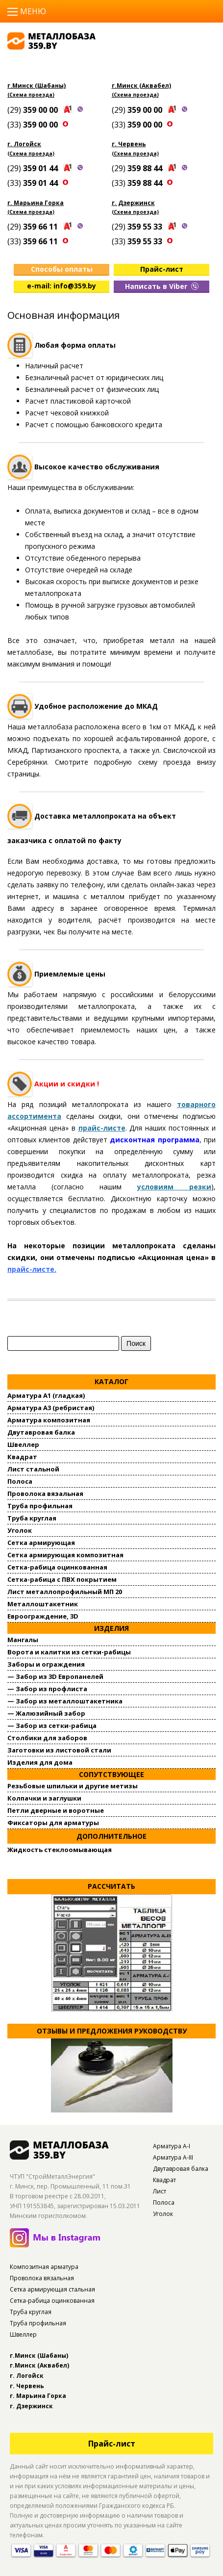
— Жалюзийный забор (46, 1713)
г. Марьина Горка (35, 203)
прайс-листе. (31, 1269)
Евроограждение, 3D (42, 1616)
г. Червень (129, 144)
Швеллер (23, 1444)
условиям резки (174, 1186)
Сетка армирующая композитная (65, 1554)
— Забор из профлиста (47, 1688)
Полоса (19, 1481)
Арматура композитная (48, 1420)
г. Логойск (24, 144)
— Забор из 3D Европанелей (55, 1676)
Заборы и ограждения (46, 1664)
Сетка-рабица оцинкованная (57, 1567)
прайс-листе (101, 1128)
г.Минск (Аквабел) (141, 85)
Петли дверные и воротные (55, 1810)
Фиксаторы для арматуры (53, 1822)
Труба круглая (31, 1518)
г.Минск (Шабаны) (36, 85)
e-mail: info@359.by (61, 285)
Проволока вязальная (45, 1493)
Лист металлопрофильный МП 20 (64, 1591)
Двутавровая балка (41, 1432)
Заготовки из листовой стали (59, 1750)
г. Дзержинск (133, 203)
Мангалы (22, 1639)
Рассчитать (111, 1886)
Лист (159, 2191)
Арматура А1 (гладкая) (46, 1395)
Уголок (19, 1530)
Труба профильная (40, 1505)
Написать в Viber (161, 286)
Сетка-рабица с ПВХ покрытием (62, 1579)
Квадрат (22, 1456)
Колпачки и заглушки (44, 1798)
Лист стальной (33, 1469)
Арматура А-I (171, 2146)
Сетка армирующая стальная (52, 2289)
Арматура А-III (173, 2157)
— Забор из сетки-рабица (52, 1725)
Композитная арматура (44, 2267)
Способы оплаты (62, 269)
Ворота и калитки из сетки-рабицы (69, 1652)
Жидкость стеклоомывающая (59, 1849)
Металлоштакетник (42, 1603)
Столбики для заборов (47, 1737)
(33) (33, 124)
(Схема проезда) (30, 94)
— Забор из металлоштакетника (65, 1701)
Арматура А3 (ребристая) (50, 1407)
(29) (33, 109)
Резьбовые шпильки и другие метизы (72, 1785)
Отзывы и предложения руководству (112, 2030)
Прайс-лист (161, 269)
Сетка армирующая (41, 1542)
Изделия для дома (40, 1762)
